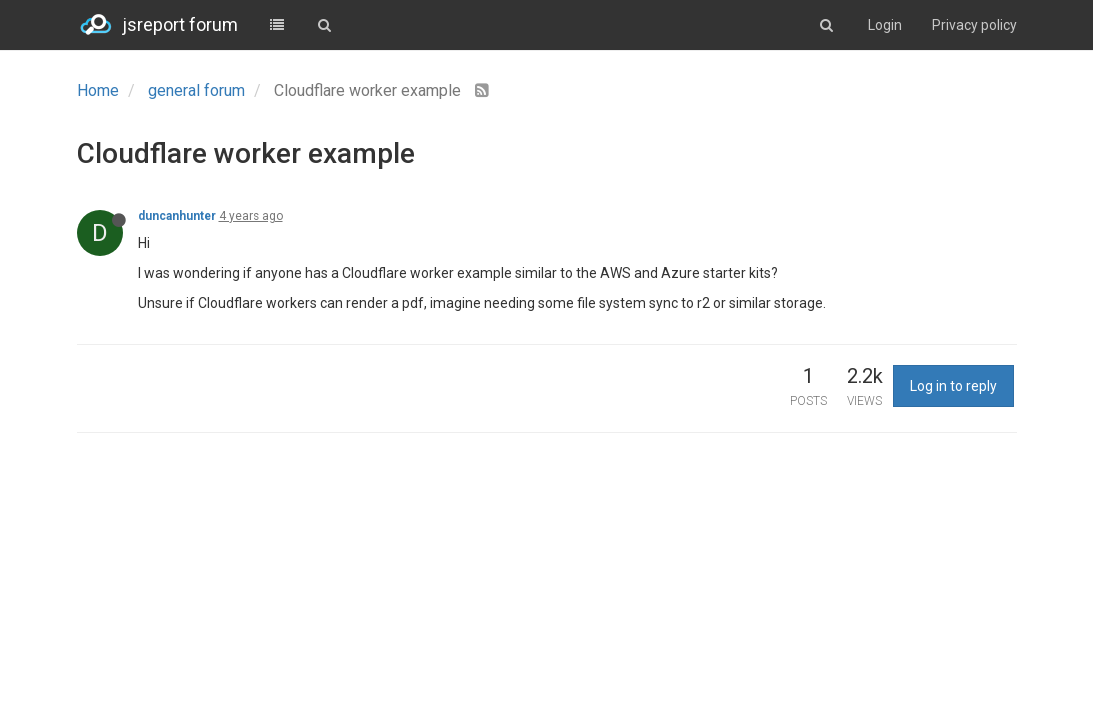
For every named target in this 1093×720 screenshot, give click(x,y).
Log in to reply (953, 386)
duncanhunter (177, 216)
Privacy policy (974, 25)
